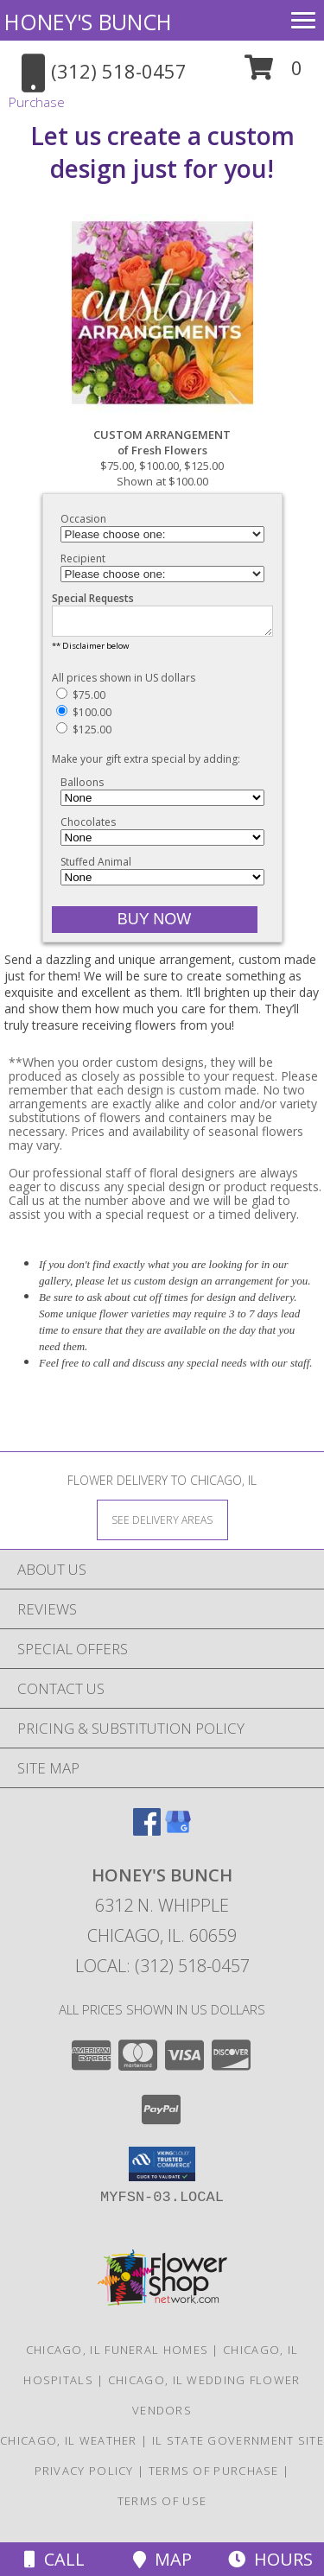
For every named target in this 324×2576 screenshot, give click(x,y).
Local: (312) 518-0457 (162, 1971)
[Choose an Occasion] (162, 534)
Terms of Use (162, 2506)
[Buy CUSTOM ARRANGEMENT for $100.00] (154, 924)
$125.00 (83, 734)
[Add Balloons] (162, 803)
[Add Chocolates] (162, 842)
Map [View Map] (162, 2559)
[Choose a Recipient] (162, 574)
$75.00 (80, 700)
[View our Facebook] (147, 1835)
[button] (273, 73)
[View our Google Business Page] (178, 1835)
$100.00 (83, 717)
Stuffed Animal (95, 867)
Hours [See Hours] (270, 2559)
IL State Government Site (238, 2445)
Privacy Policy (84, 2476)
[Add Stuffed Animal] (162, 882)
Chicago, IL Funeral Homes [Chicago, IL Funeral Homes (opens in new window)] (117, 2355)
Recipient (82, 558)
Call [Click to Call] (54, 2559)
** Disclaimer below (90, 651)
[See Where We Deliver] (162, 1524)
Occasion (83, 518)
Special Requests (93, 598)
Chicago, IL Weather (68, 2445)
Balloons (82, 787)
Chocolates (88, 827)
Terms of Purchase (214, 2476)
